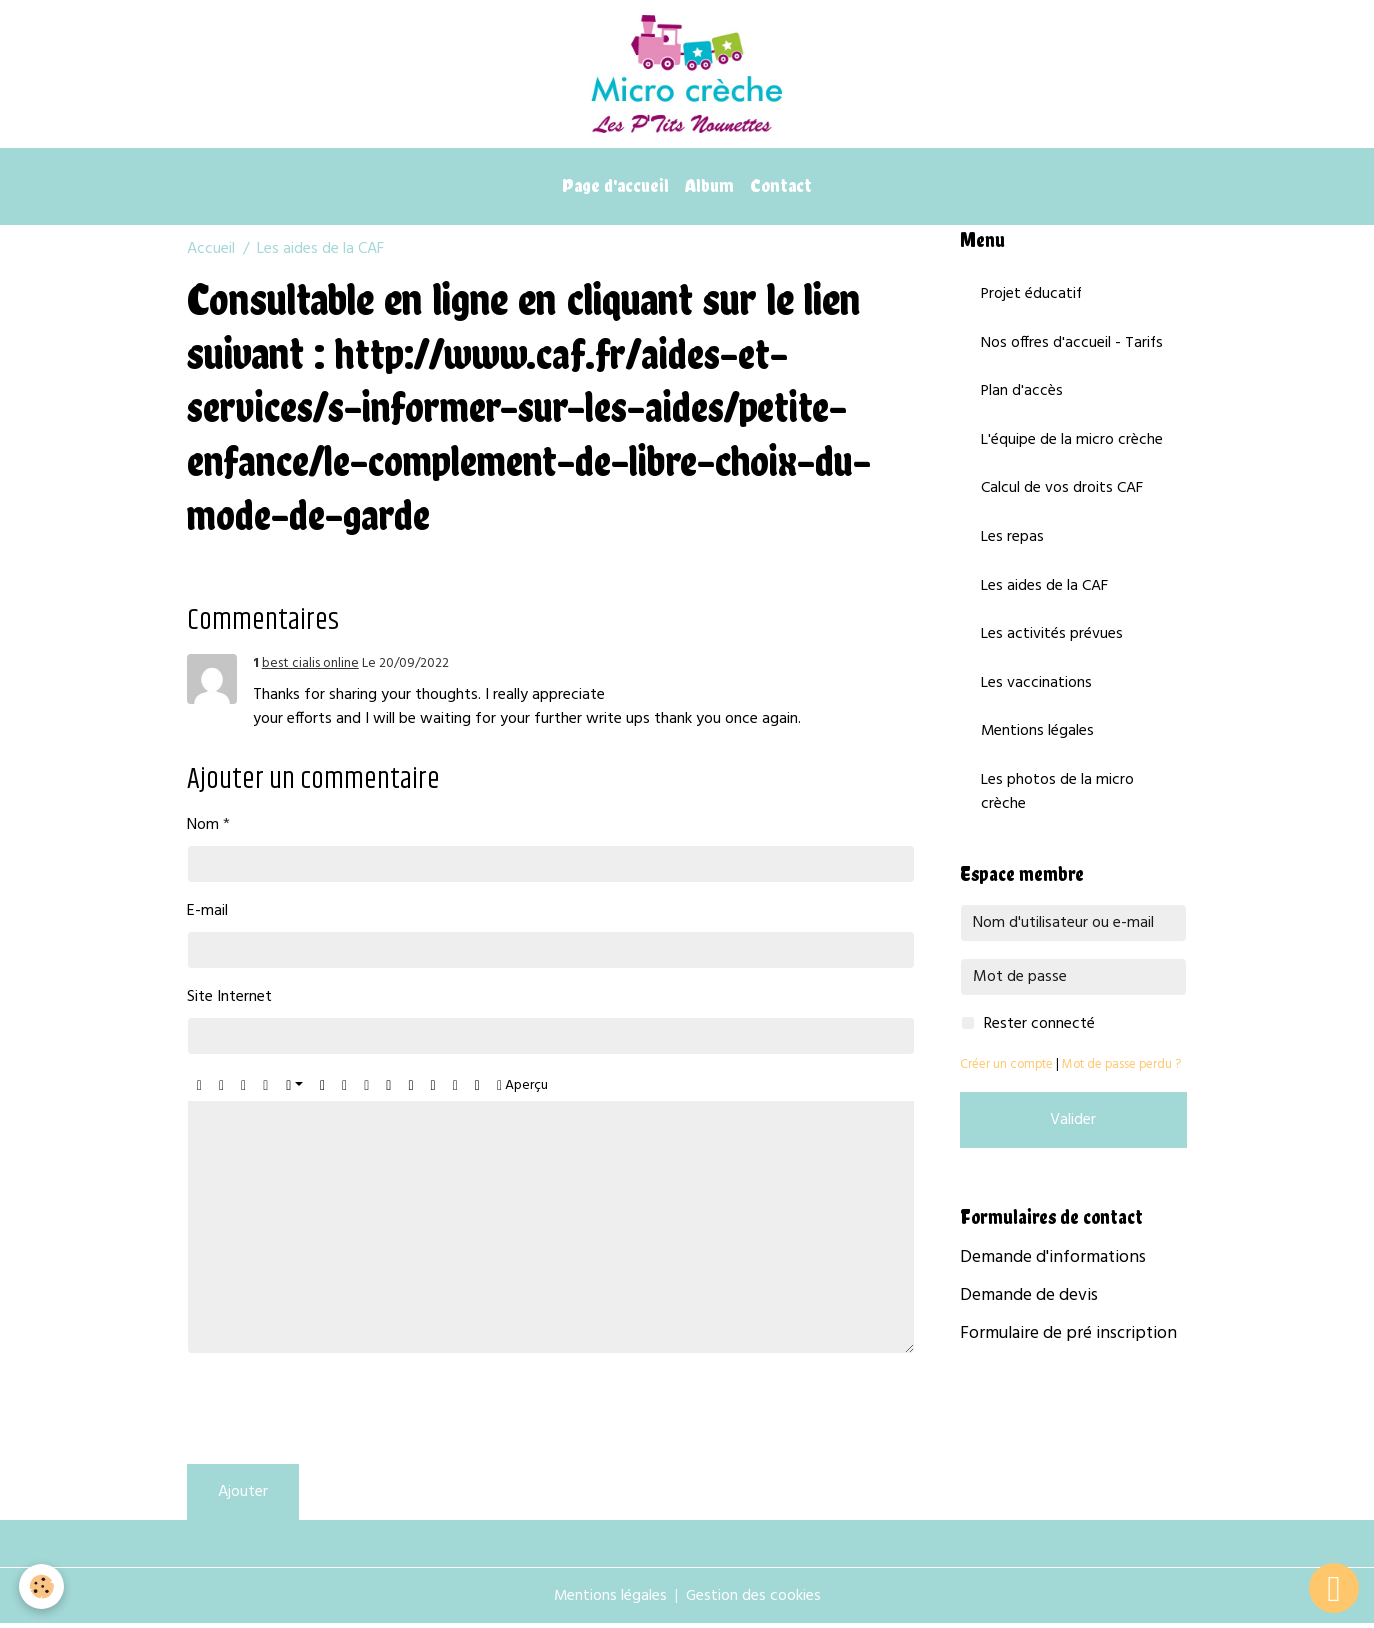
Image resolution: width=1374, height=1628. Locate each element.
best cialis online (310, 667)
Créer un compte (1006, 1073)
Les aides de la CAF (1044, 593)
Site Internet (229, 1001)
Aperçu (522, 1089)
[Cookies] (42, 1586)
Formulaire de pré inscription (1068, 1342)
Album (709, 189)
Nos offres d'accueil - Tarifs (1072, 348)
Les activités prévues (1052, 642)
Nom (203, 829)
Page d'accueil (615, 189)
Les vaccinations (1036, 691)
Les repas (1012, 544)
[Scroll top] (1334, 1588)
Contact (781, 189)
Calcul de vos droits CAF (1062, 495)
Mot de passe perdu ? (1121, 1073)
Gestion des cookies (754, 1600)
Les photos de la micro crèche (1057, 801)
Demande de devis (1029, 1304)
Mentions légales (1038, 740)
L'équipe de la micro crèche (1072, 446)
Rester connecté (1039, 1033)
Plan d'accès (1022, 397)
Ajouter (243, 1496)
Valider (1073, 1129)
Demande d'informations (1053, 1266)
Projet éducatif (1032, 299)
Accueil (211, 253)
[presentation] (339, 1413)
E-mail (207, 915)
